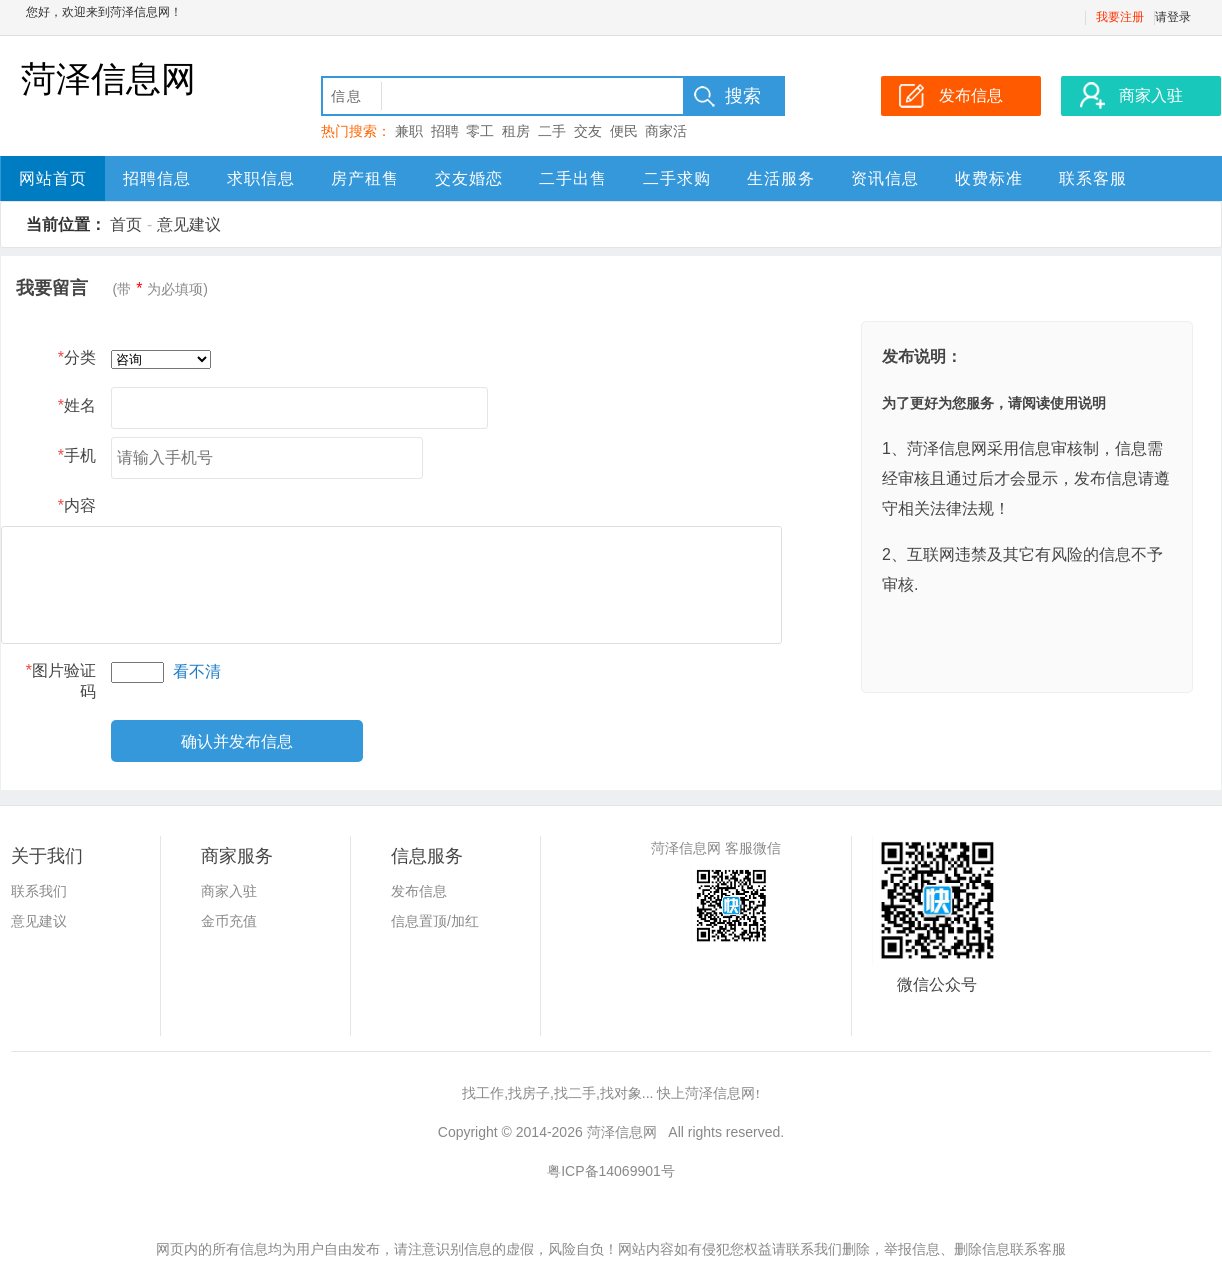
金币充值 (229, 921)
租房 (516, 131)
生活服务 (781, 178)
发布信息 (419, 891)
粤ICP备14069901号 (611, 1171)
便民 (624, 131)
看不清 (197, 671)
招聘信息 (157, 178)
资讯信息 (885, 178)
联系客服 (1093, 178)
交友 (588, 131)
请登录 (1173, 17)
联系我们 (39, 891)
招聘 (445, 131)
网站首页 (53, 178)
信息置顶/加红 (435, 921)
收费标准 (989, 178)
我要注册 (1120, 17)
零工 (480, 131)
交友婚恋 (469, 178)
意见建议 (189, 224)
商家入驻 (229, 891)
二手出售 (573, 178)
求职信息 (261, 178)
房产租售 (365, 178)
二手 (552, 131)
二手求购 (677, 178)
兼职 (409, 131)
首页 (126, 224)
